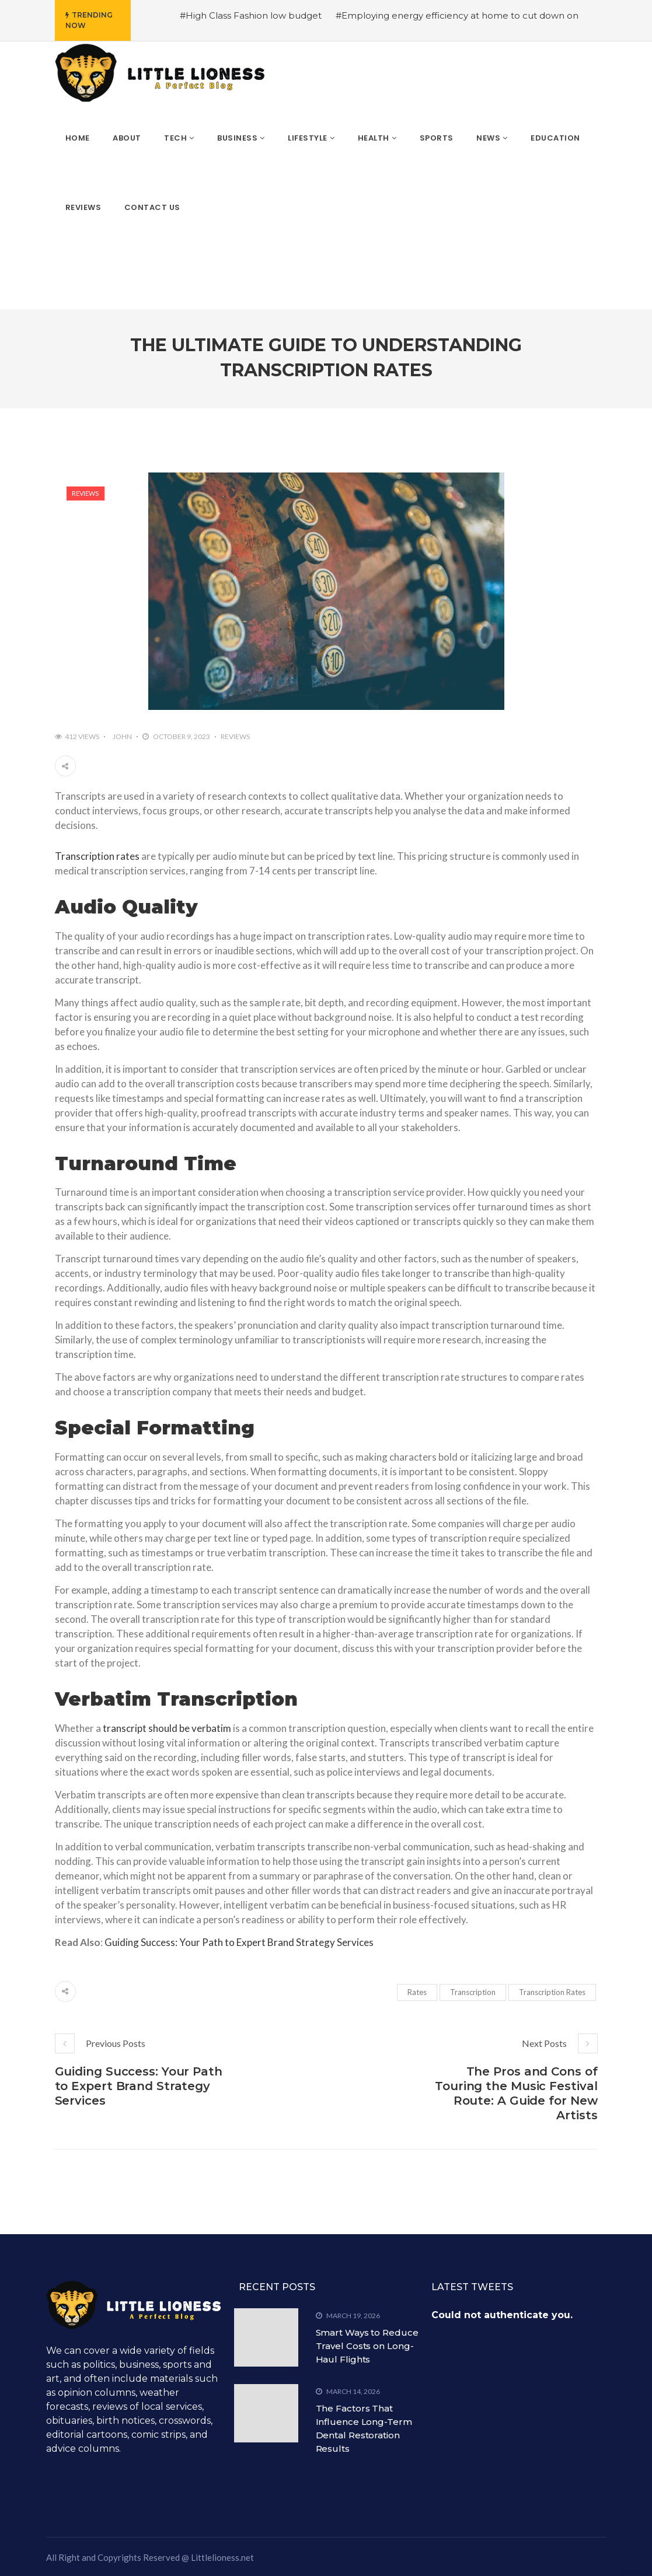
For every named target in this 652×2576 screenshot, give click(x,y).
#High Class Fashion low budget (251, 15)
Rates (417, 1992)
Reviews (85, 493)
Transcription (473, 1992)
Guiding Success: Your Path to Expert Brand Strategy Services (239, 1942)
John (122, 736)
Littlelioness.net (222, 2557)
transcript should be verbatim (167, 1728)
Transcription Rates (552, 1992)
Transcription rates (97, 856)
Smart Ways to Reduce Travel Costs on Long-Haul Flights (367, 2346)
